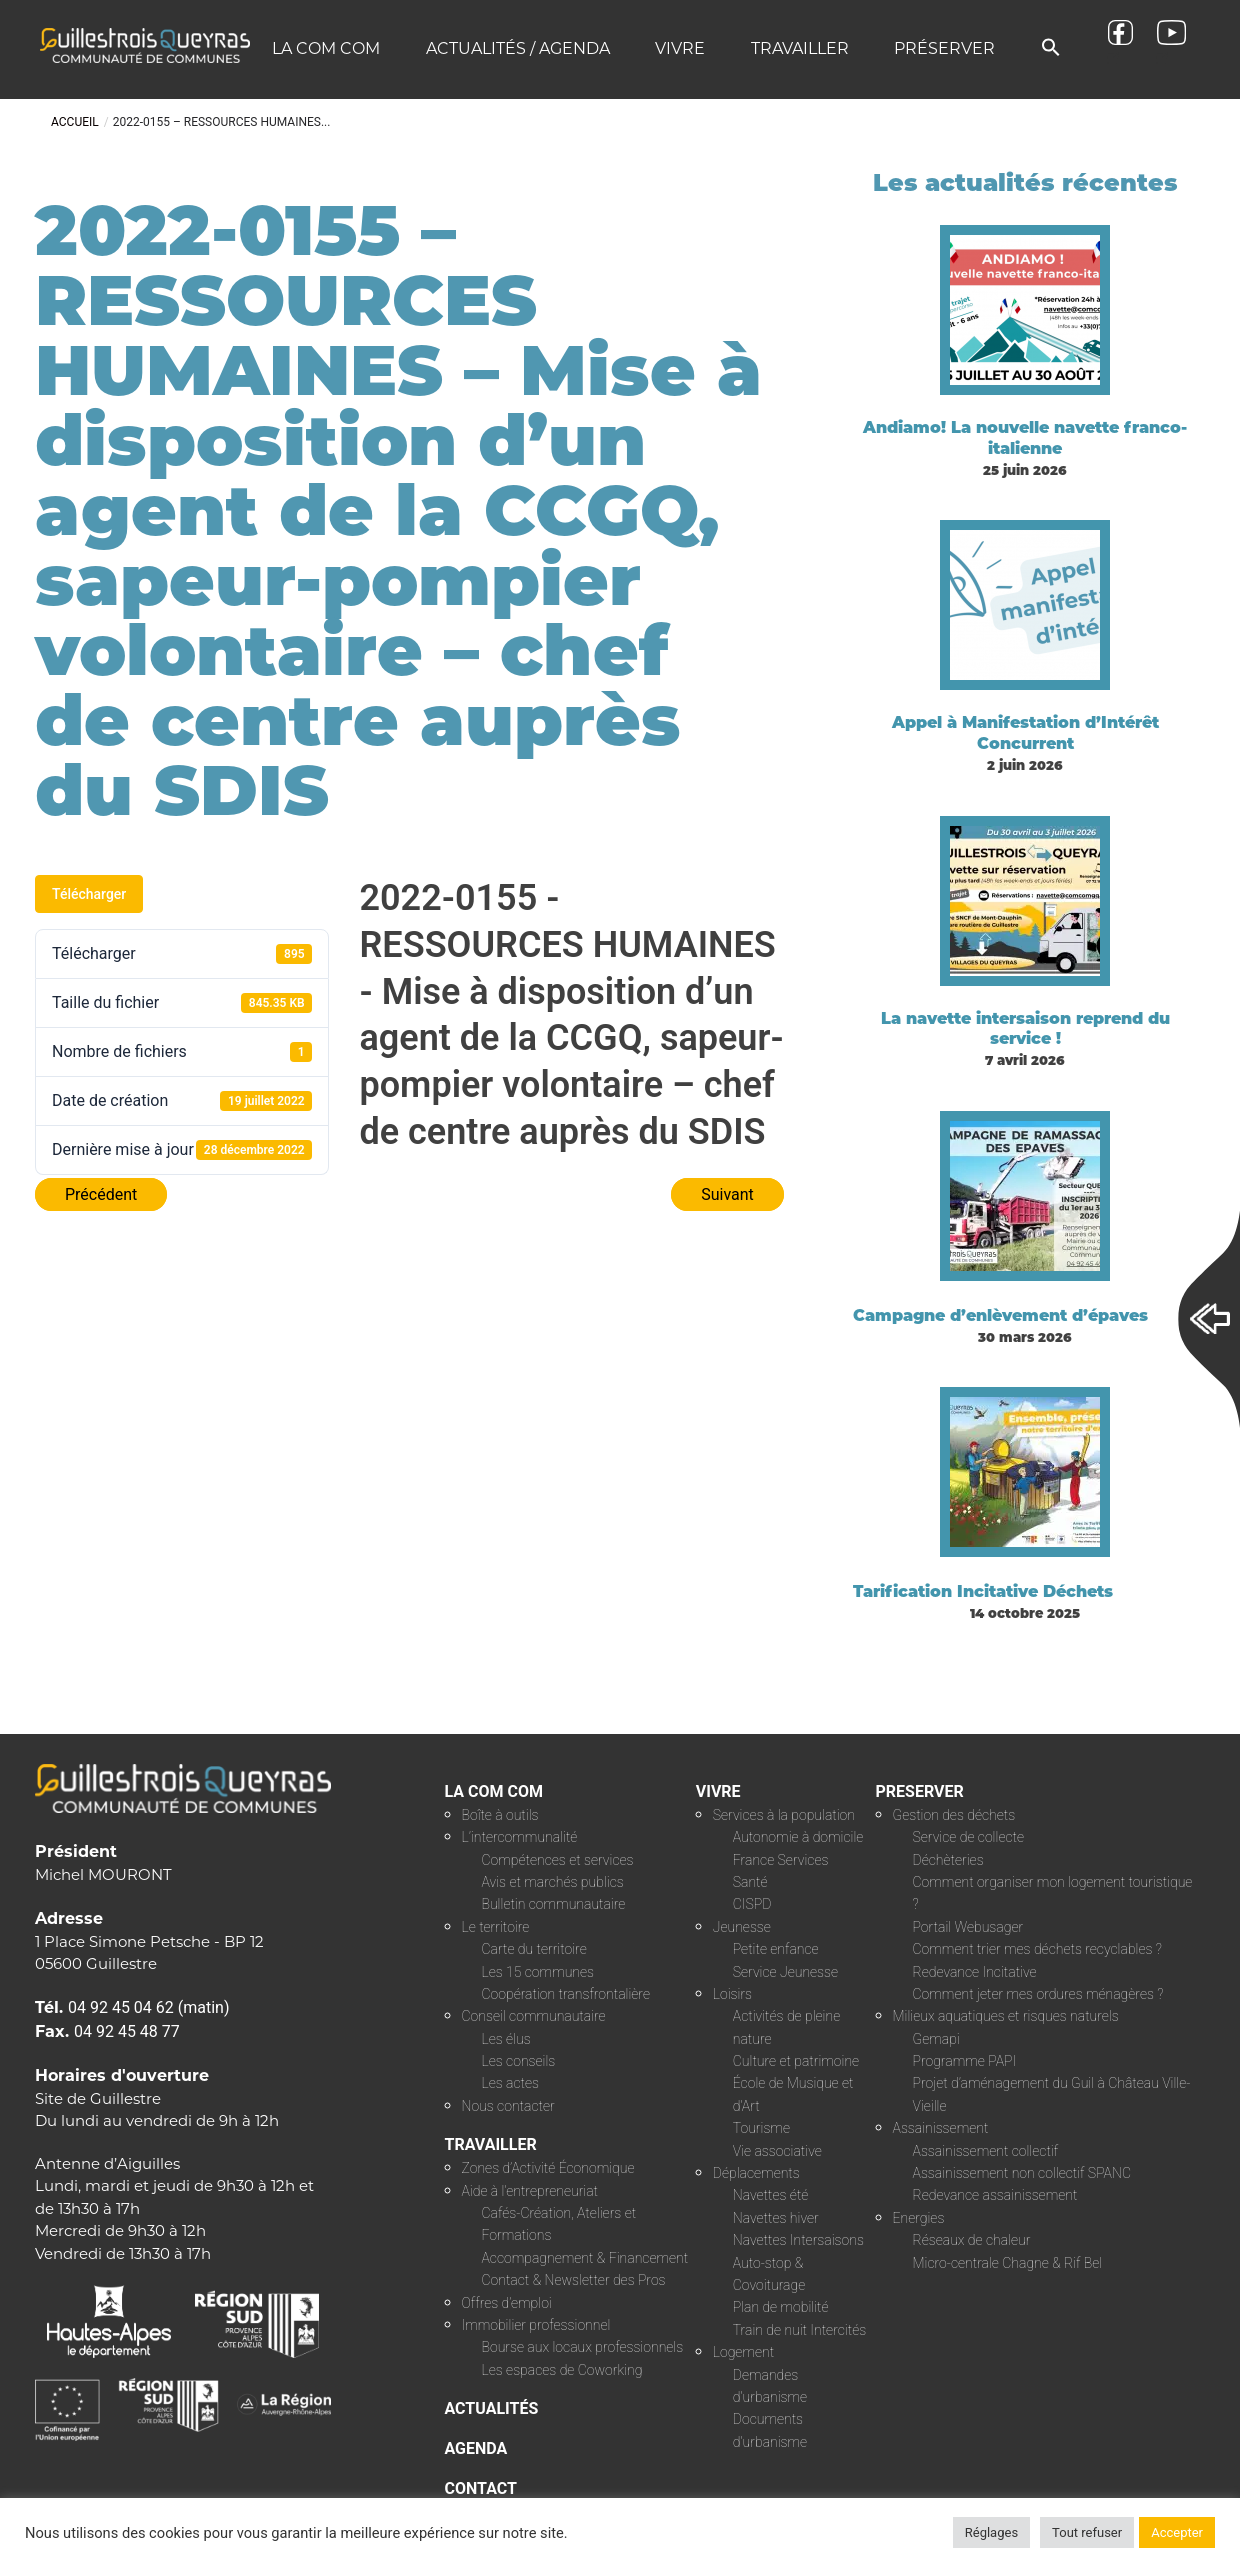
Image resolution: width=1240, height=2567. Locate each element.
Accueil (75, 122)
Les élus (506, 2039)
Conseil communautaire (534, 2016)
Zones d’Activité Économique (548, 2168)
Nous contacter (508, 2106)
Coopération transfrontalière (566, 1994)
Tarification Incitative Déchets (983, 1591)
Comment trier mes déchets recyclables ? (1037, 1949)
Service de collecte (969, 1837)
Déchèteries (948, 1860)
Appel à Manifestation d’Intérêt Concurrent (1025, 733)
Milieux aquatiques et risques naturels (1006, 2016)
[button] (1051, 48)
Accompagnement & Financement (585, 2258)
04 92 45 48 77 (127, 2031)
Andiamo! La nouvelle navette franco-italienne (1025, 438)
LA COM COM (494, 1791)
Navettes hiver (776, 2218)
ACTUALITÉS (492, 2408)
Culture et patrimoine (796, 2061)
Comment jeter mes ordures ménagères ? (1038, 1994)
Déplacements (756, 2173)
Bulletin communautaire (554, 1904)
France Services (781, 1860)
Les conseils (519, 2061)
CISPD (752, 1904)
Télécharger (89, 894)
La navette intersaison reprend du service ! (1025, 1029)
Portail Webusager (968, 1927)
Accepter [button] (1177, 2532)
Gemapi (936, 2039)
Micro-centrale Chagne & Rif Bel (1008, 2263)
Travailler (800, 48)
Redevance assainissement (995, 2195)
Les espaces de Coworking (562, 2370)
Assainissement (941, 2128)
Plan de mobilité (781, 2307)
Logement (743, 2352)
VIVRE (718, 1791)
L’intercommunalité (520, 1837)
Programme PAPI (965, 2061)
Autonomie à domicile (798, 1837)
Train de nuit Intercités (799, 2330)
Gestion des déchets (954, 1815)
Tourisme (761, 2128)
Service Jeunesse (785, 1972)
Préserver (944, 48)
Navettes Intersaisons (798, 2240)
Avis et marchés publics (553, 1882)
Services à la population (784, 1815)
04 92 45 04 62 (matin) (149, 2007)
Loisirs (732, 1994)
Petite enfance (776, 1949)
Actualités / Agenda (518, 48)
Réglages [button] (991, 2532)
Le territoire (496, 1927)
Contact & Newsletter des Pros (574, 2280)
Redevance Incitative (975, 1972)
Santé (750, 1882)
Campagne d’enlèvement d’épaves (1000, 1315)
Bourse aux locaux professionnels (583, 2347)
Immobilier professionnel (536, 2325)
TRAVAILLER (491, 2144)
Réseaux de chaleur (972, 2240)
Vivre (680, 48)
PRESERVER (920, 1791)
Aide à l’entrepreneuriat (530, 2191)
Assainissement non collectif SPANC (1022, 2173)
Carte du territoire (534, 1949)
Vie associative (777, 2151)
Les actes (511, 2083)
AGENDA (476, 2448)
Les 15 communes (538, 1972)
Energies (919, 2218)
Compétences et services (558, 1860)
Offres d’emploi (507, 2303)
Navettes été (771, 2195)
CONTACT (481, 2488)
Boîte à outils (500, 1815)
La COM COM (326, 48)
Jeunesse (742, 1927)
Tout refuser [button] (1087, 2532)
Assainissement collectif (986, 2151)
